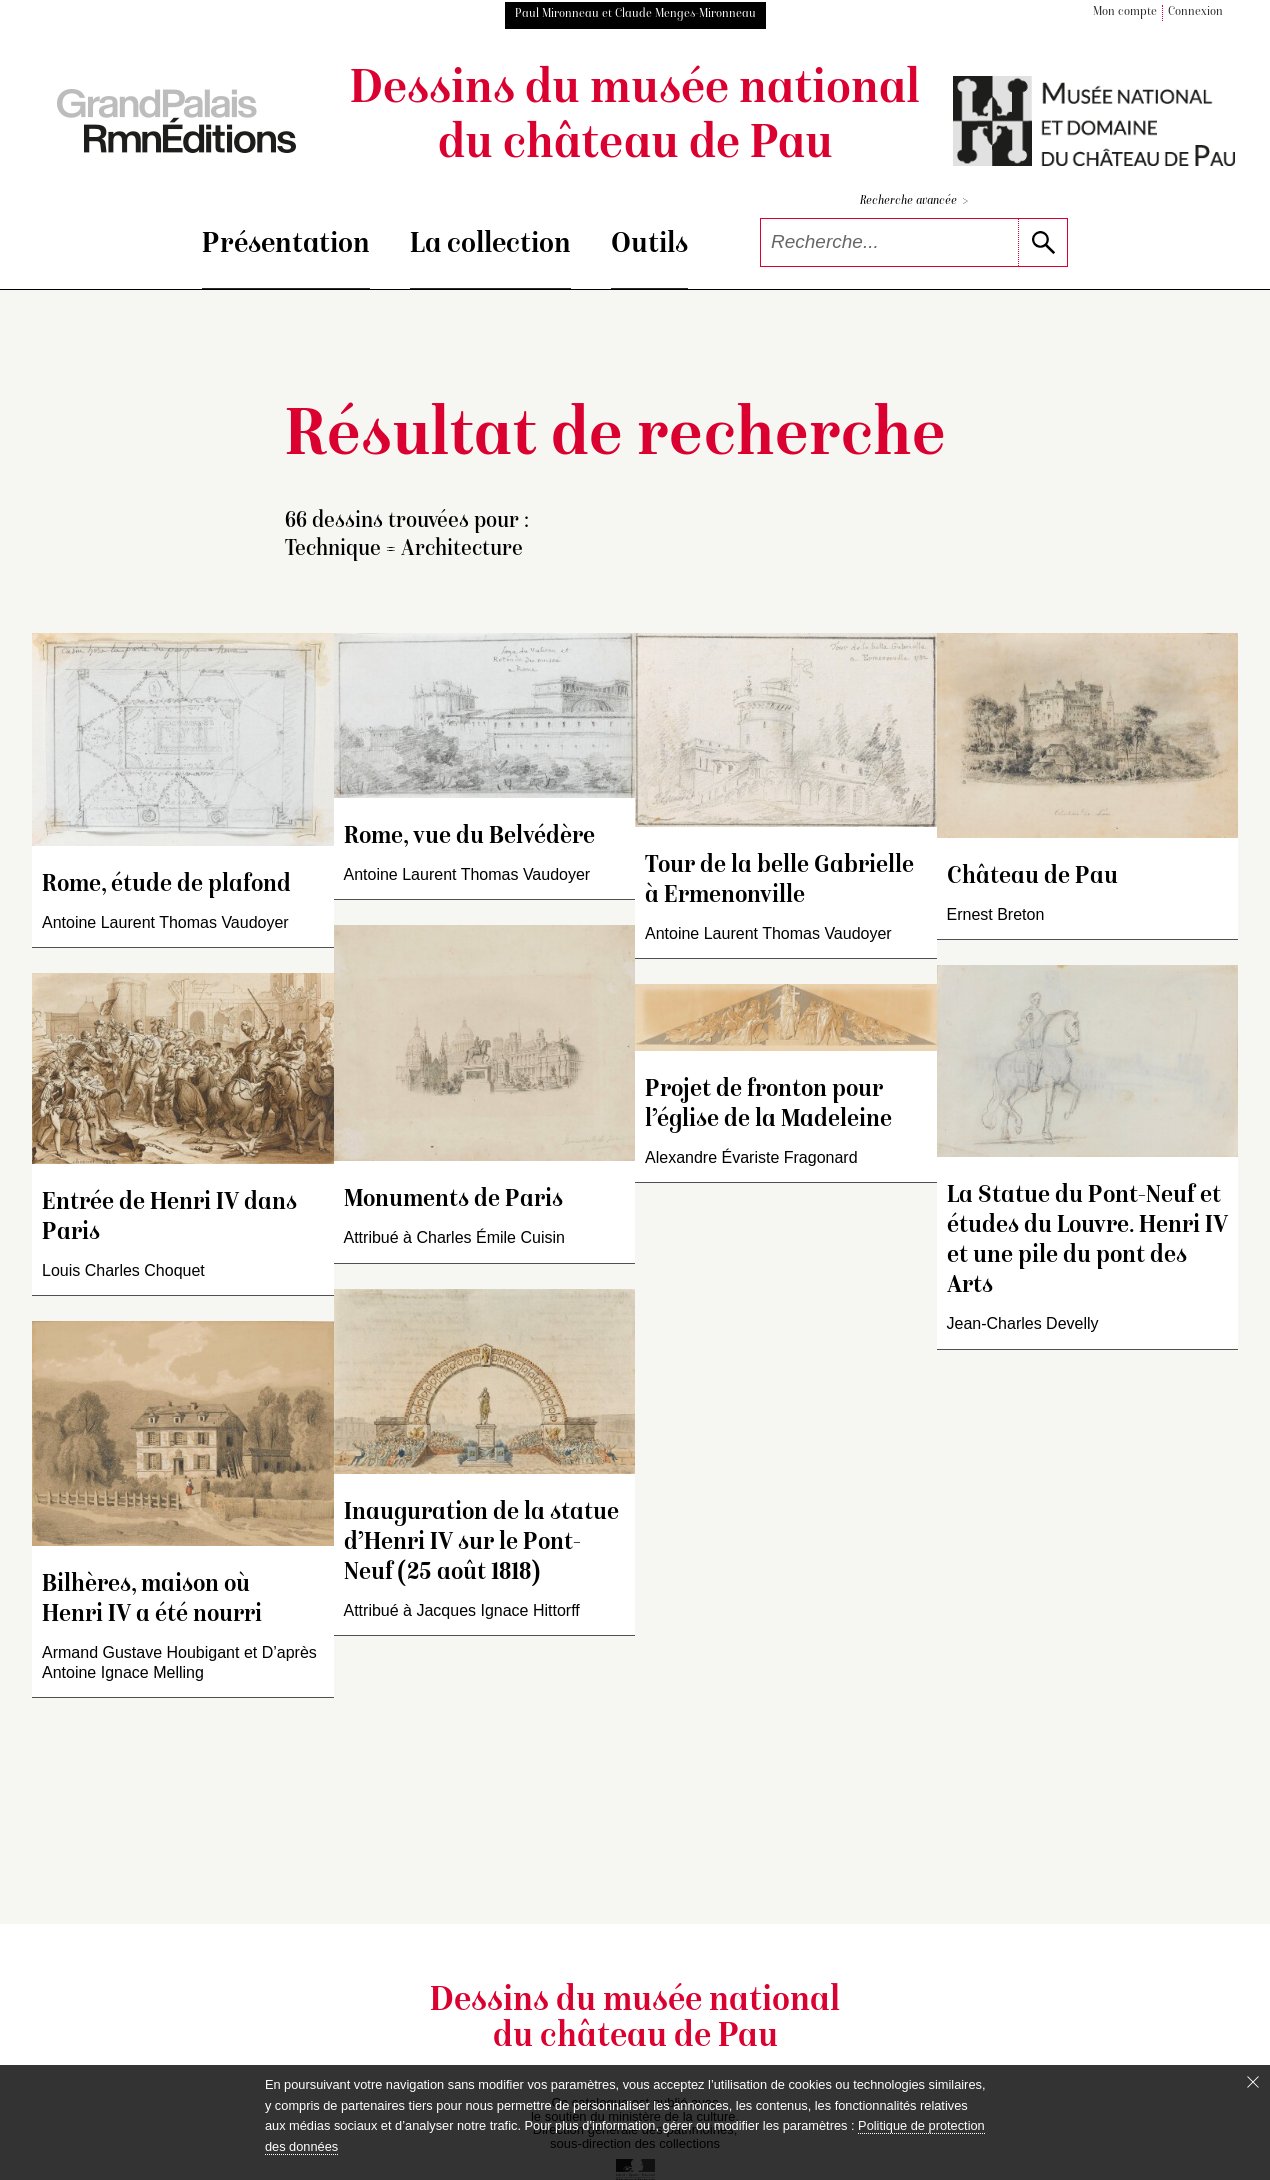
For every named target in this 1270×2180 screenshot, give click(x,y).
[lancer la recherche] (1042, 242)
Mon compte (1125, 12)
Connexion (1195, 12)
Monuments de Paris (453, 1200)
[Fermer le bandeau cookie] (1253, 2082)
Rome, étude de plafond (166, 885)
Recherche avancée (914, 201)
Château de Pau (1032, 877)
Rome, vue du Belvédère (469, 837)
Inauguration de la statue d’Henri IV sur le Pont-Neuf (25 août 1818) (481, 1543)
